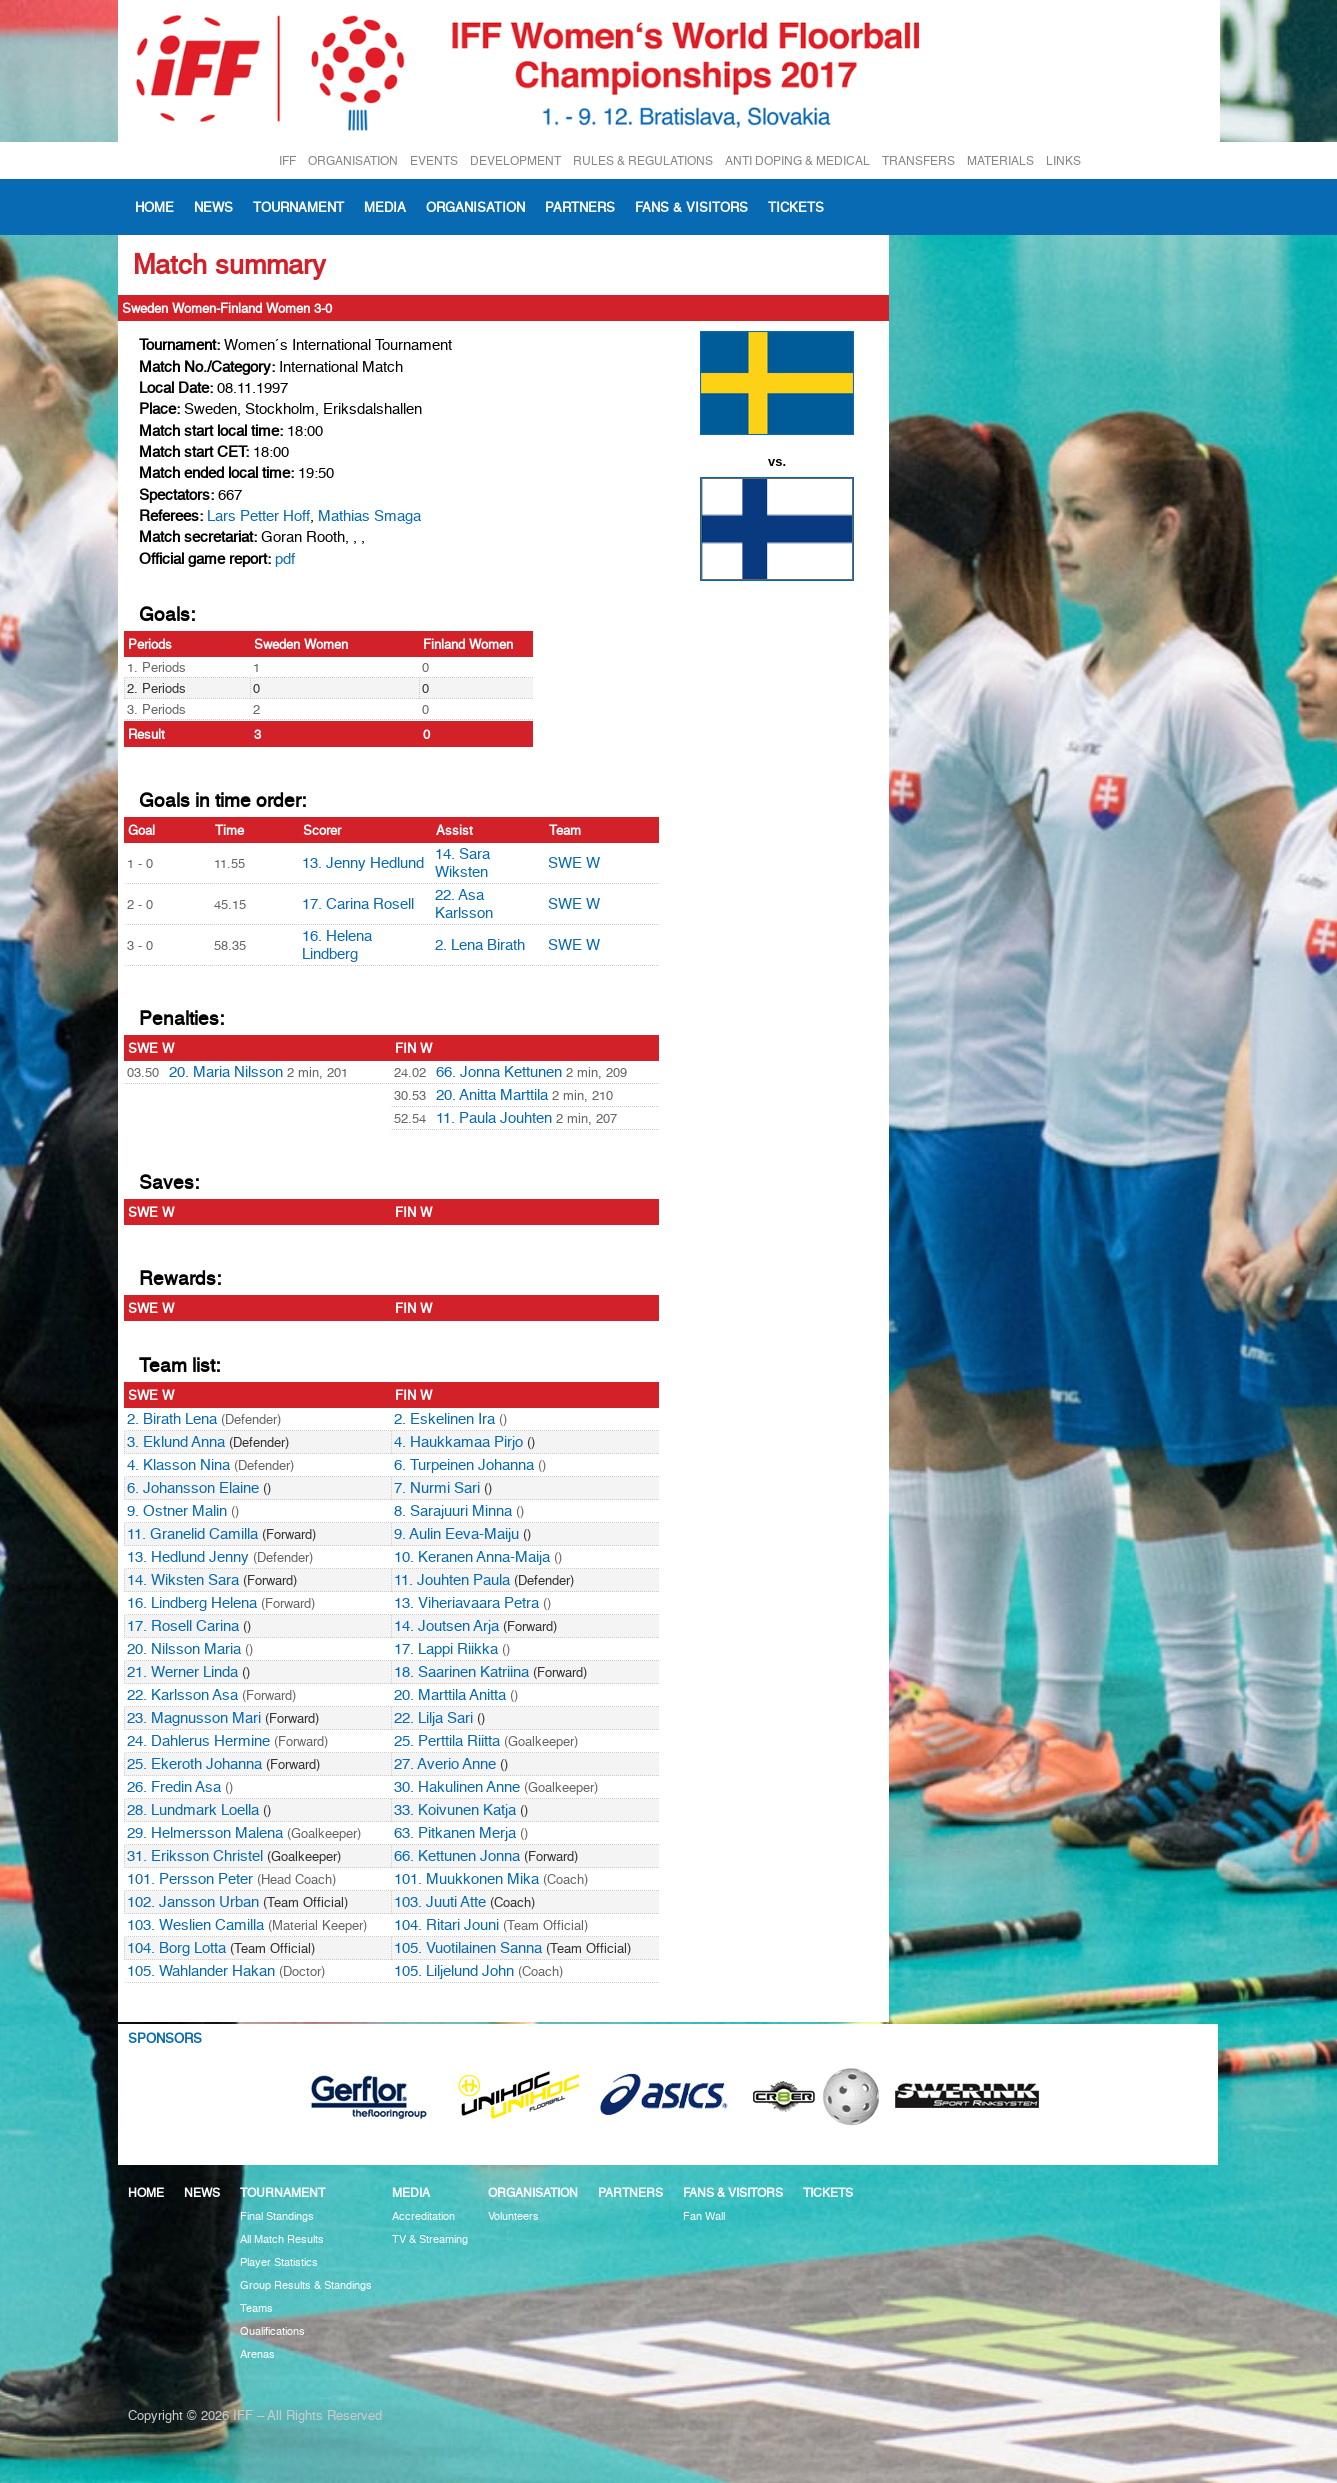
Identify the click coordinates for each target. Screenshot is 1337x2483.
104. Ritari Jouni (446, 1925)
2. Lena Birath (480, 945)
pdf (285, 559)
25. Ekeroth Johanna (194, 1764)
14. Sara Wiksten (462, 863)
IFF (287, 160)
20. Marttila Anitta (450, 1695)
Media (385, 207)
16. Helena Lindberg (337, 945)
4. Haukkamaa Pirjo (458, 1442)
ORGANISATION (353, 160)
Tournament (298, 207)
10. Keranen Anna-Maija (472, 1557)
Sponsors (165, 2038)
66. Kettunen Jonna (457, 1856)
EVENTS (434, 160)
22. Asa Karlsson (464, 904)
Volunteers (513, 2216)
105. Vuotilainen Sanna (468, 1948)
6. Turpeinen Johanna (464, 1465)
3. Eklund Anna (176, 1442)
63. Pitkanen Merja (455, 1833)
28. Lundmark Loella (193, 1810)
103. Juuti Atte (440, 1902)
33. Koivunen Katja (455, 1810)
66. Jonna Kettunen (499, 1072)
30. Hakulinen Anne (457, 1787)
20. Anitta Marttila (492, 1095)
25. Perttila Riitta (447, 1741)
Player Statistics (279, 2262)
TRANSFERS (918, 160)
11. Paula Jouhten (494, 1118)
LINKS (1063, 160)
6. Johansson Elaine (193, 1488)
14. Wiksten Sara (183, 1580)
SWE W (574, 863)
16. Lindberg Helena (192, 1603)
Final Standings (277, 2216)
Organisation (475, 207)
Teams (256, 2308)
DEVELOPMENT (515, 160)
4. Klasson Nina (178, 1465)
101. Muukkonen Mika (466, 1879)
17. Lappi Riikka (446, 1649)
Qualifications (272, 2331)
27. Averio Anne (445, 1764)
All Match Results (282, 2239)
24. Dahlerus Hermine (198, 1741)
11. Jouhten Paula (452, 1580)
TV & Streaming (430, 2239)
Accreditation (423, 2216)
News (213, 207)
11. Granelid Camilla (192, 1534)
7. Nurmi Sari (437, 1488)
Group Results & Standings (306, 2285)
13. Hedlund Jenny (188, 1557)
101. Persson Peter (190, 1879)
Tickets (796, 207)
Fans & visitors (691, 207)
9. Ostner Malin (177, 1511)
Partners (580, 207)
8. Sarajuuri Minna (453, 1511)
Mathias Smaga (369, 516)
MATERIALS (1000, 160)
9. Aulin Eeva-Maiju (456, 1534)
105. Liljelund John (454, 1971)
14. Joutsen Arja (446, 1626)
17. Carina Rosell (358, 904)
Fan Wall (704, 2216)
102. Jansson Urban (193, 1902)
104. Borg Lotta (176, 1948)
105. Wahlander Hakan (201, 1971)
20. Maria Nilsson (226, 1072)
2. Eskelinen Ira (444, 1419)
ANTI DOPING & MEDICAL (797, 160)
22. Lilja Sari (433, 1718)
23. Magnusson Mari (194, 1718)
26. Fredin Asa (174, 1787)
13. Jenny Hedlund (363, 863)
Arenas (257, 2354)
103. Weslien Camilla (195, 1925)
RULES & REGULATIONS (643, 160)
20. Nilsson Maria (184, 1649)
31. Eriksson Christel (195, 1856)
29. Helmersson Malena (205, 1833)
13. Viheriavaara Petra (466, 1603)
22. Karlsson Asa (182, 1695)
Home (154, 207)
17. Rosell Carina (183, 1626)
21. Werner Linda (182, 1672)
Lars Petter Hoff (258, 516)
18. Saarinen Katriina (461, 1672)
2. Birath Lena (172, 1419)
